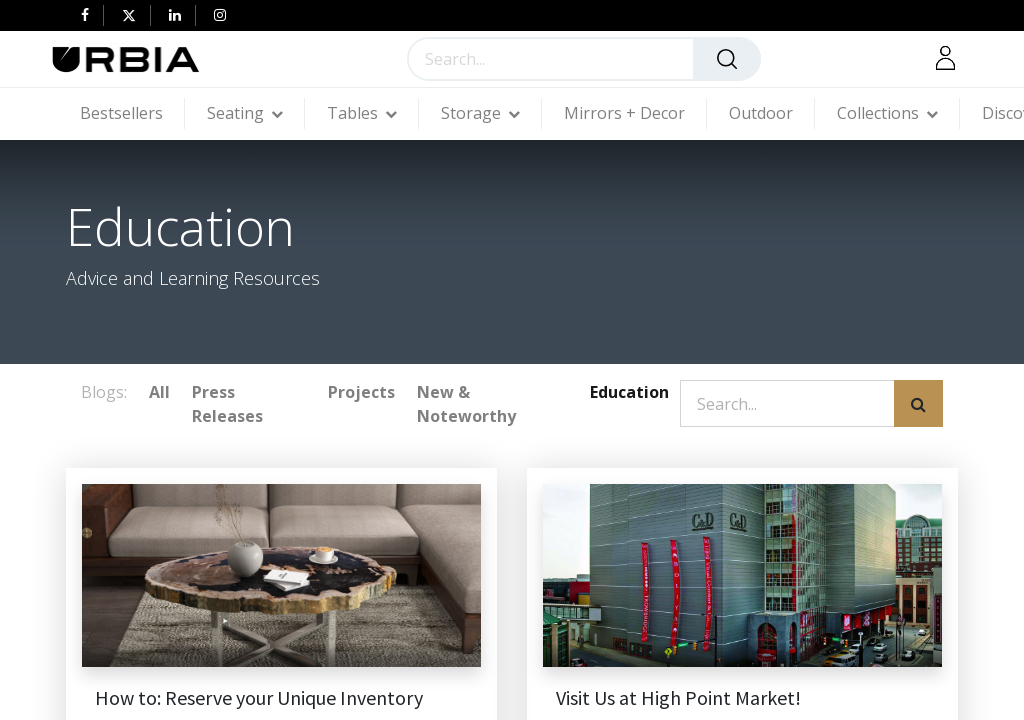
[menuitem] (132, 113)
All (159, 392)
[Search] (727, 59)
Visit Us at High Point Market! (678, 697)
